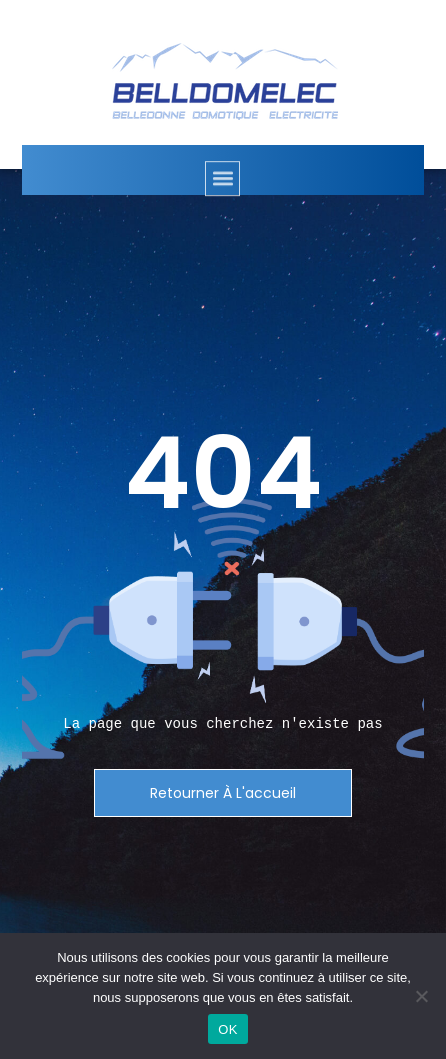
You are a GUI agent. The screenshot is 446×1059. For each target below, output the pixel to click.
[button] (222, 183)
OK (227, 1029)
